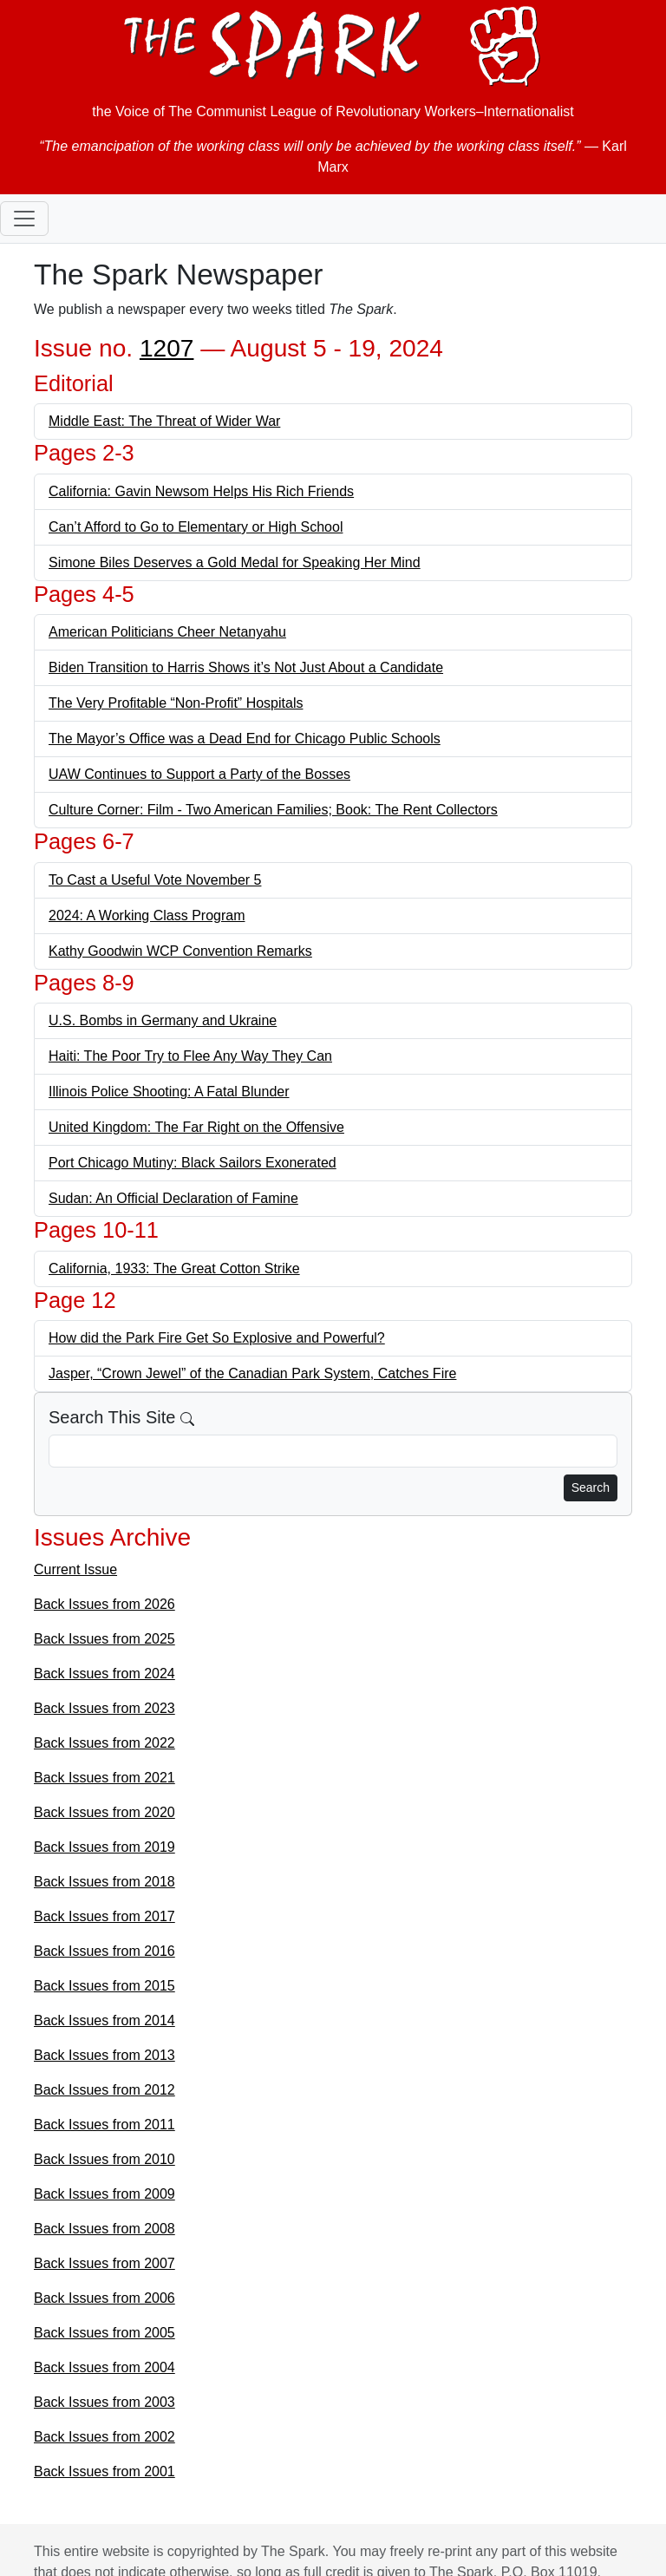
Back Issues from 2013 (104, 2055)
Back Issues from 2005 (104, 2332)
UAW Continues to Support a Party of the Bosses (199, 774)
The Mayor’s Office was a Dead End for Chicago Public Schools (245, 738)
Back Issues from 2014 (104, 2020)
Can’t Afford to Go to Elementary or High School (196, 527)
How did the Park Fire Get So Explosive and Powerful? (217, 1337)
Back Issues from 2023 (104, 1708)
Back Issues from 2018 (104, 1881)
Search (590, 1487)
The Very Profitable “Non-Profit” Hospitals (176, 703)
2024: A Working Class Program (147, 915)
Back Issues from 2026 (104, 1604)
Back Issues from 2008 (104, 2228)
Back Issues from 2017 (104, 1916)
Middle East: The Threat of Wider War (164, 421)
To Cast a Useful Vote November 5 (155, 880)
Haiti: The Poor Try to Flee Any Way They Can (190, 1056)
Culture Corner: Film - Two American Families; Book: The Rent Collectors (273, 809)
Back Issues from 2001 (104, 2471)
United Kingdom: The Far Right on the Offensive (196, 1127)
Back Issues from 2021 (104, 1777)
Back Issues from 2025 (104, 1638)
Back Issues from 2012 (104, 2089)
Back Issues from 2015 (104, 1985)
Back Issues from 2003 (104, 2402)
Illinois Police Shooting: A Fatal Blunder (169, 1091)
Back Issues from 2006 (104, 2298)
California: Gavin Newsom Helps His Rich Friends (201, 491)
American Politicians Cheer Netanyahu (167, 631)
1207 (167, 348)
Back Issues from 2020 (104, 1812)
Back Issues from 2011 (104, 2124)
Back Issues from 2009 (104, 2194)
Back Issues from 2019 (104, 1847)
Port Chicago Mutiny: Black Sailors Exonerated (192, 1162)
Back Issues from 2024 (104, 1673)
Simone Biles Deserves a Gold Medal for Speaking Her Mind (235, 562)
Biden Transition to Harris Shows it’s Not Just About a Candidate (246, 667)
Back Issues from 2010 (104, 2159)
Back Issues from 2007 (104, 2263)
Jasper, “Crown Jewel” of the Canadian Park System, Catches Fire (252, 1373)
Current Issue (75, 1569)
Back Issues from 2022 (104, 1743)
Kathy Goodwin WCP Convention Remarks (180, 951)
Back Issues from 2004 (104, 2367)
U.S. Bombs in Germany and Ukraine (163, 1020)
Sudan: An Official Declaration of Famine (173, 1198)
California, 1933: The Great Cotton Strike (174, 1268)
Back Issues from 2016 (104, 1951)
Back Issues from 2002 (104, 2436)
